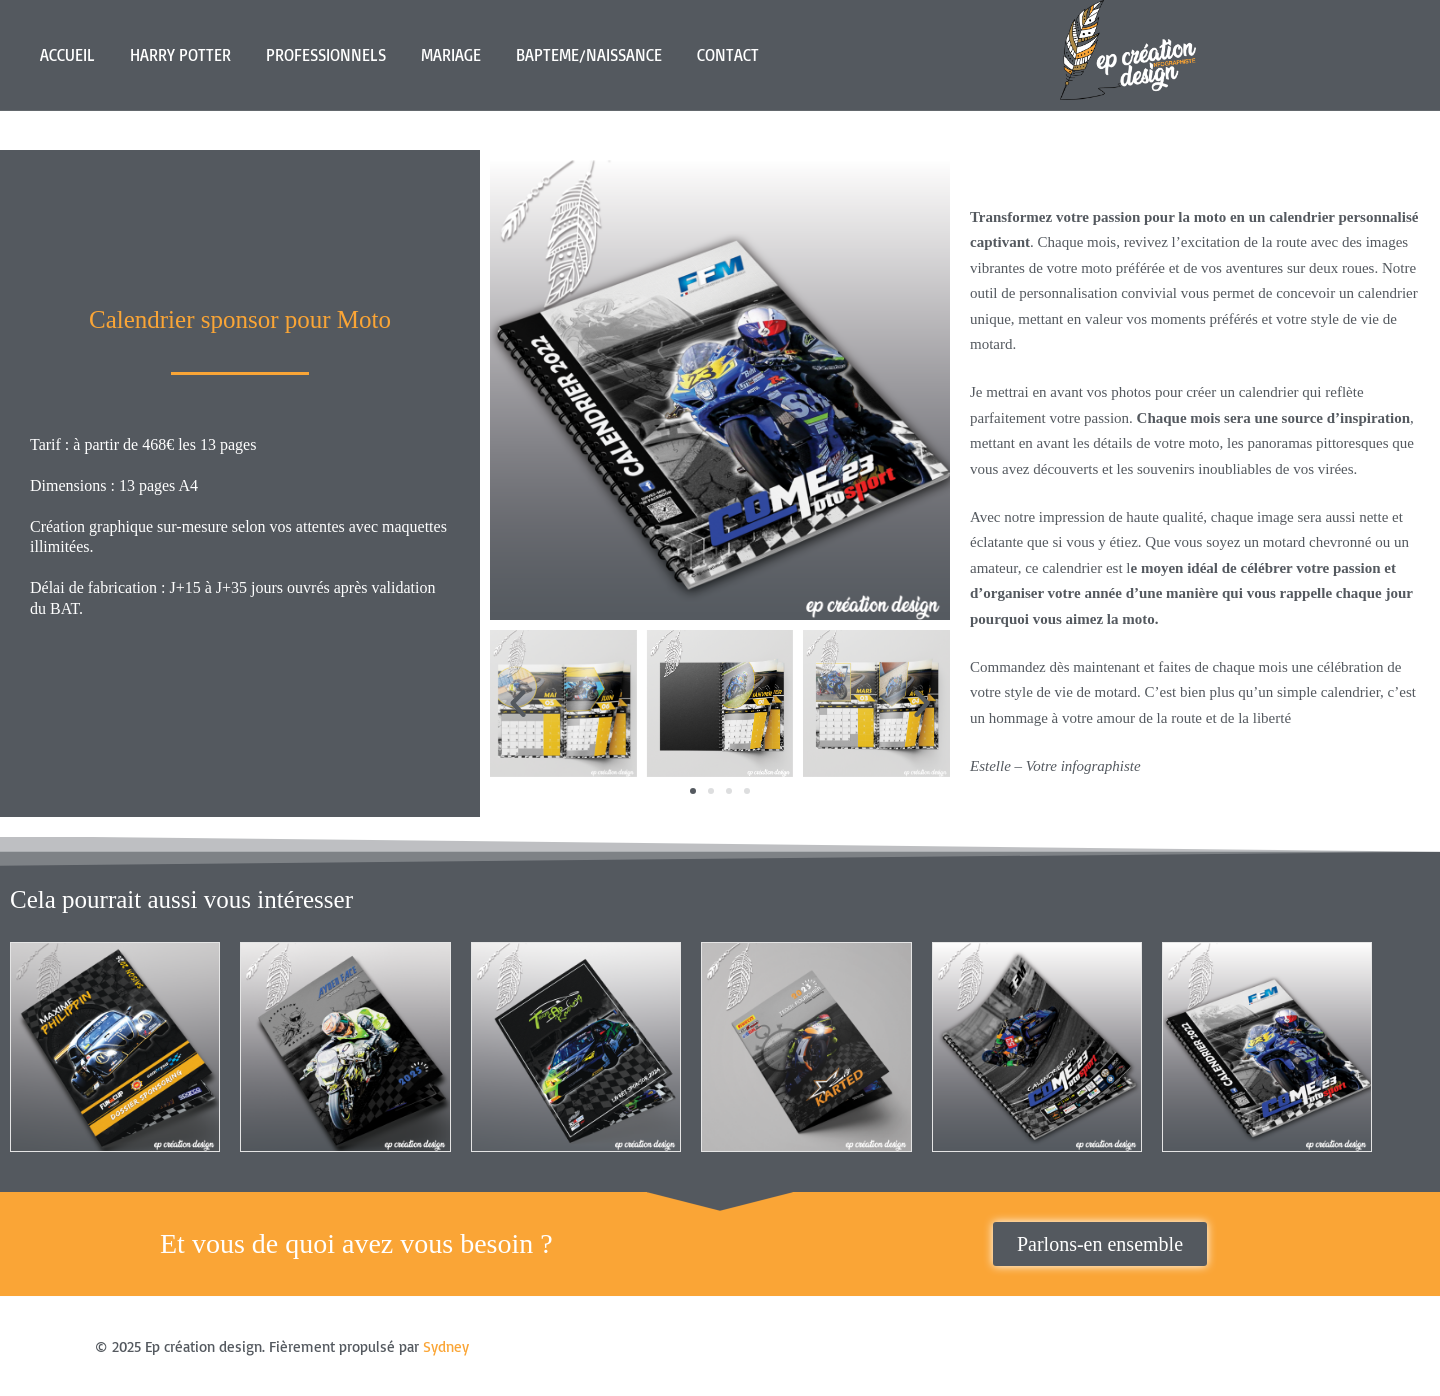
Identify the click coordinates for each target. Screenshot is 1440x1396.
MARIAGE (451, 55)
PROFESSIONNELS (326, 55)
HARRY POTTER (180, 55)
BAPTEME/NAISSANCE (589, 55)
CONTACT (728, 55)
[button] (518, 703)
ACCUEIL (67, 55)
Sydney (446, 1346)
